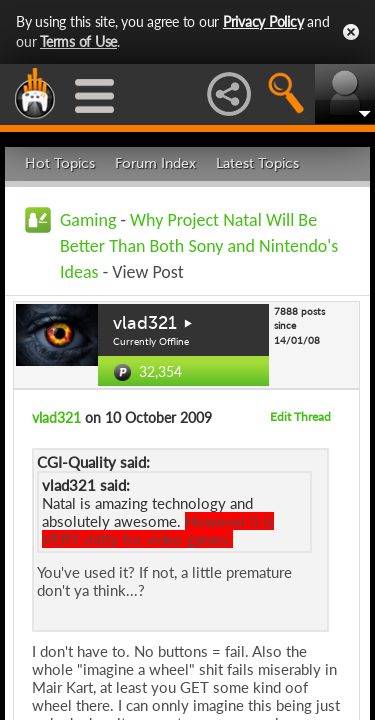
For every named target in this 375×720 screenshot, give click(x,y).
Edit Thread (300, 416)
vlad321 (145, 323)
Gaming (88, 220)
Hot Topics (60, 163)
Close (351, 32)
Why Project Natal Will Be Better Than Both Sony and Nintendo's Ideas (199, 246)
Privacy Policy (263, 21)
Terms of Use (78, 41)
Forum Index (155, 163)
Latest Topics (257, 163)
